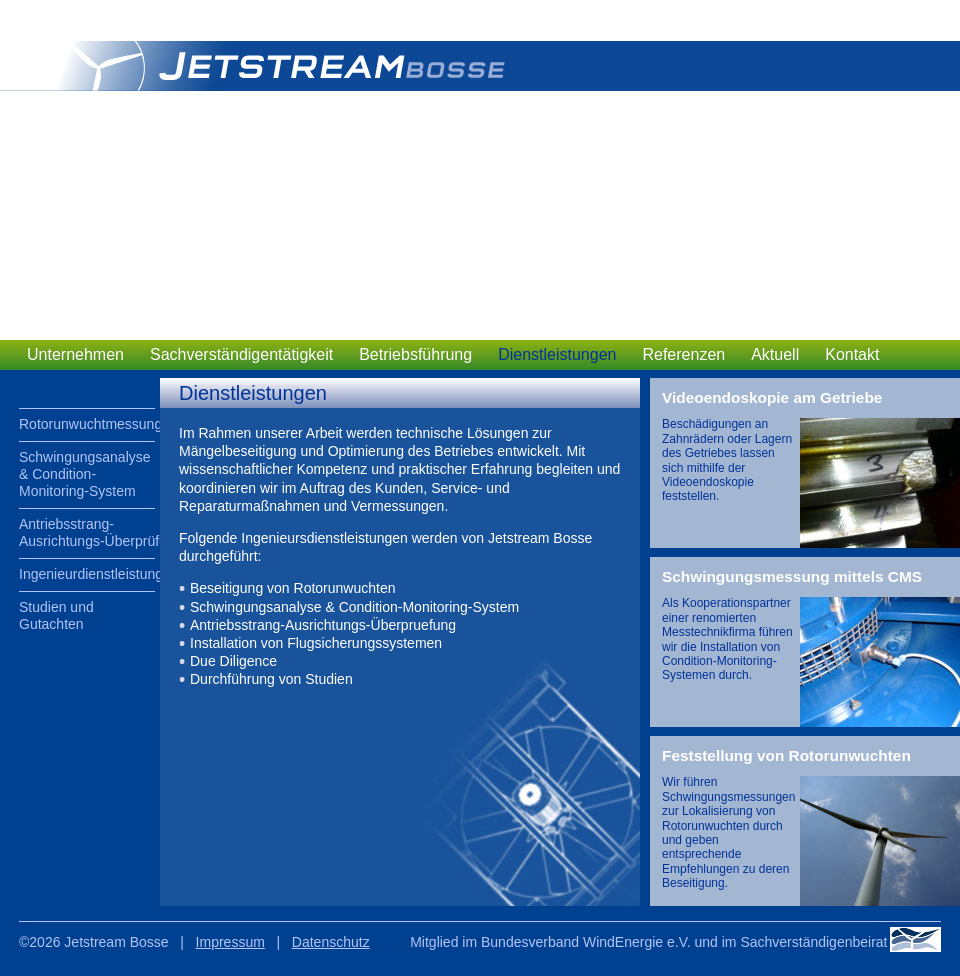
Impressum (230, 942)
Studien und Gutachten (56, 615)
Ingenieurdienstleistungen (87, 574)
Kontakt (852, 354)
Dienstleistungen (557, 354)
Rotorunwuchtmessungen (87, 424)
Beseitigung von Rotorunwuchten (292, 588)
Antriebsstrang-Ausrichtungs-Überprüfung (87, 532)
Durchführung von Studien (271, 679)
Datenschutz (331, 942)
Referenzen (683, 354)
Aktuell (775, 354)
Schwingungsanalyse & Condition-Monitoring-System (85, 474)
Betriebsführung (415, 354)
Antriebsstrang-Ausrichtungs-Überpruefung (323, 625)
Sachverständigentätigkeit (241, 354)
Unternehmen (75, 354)
